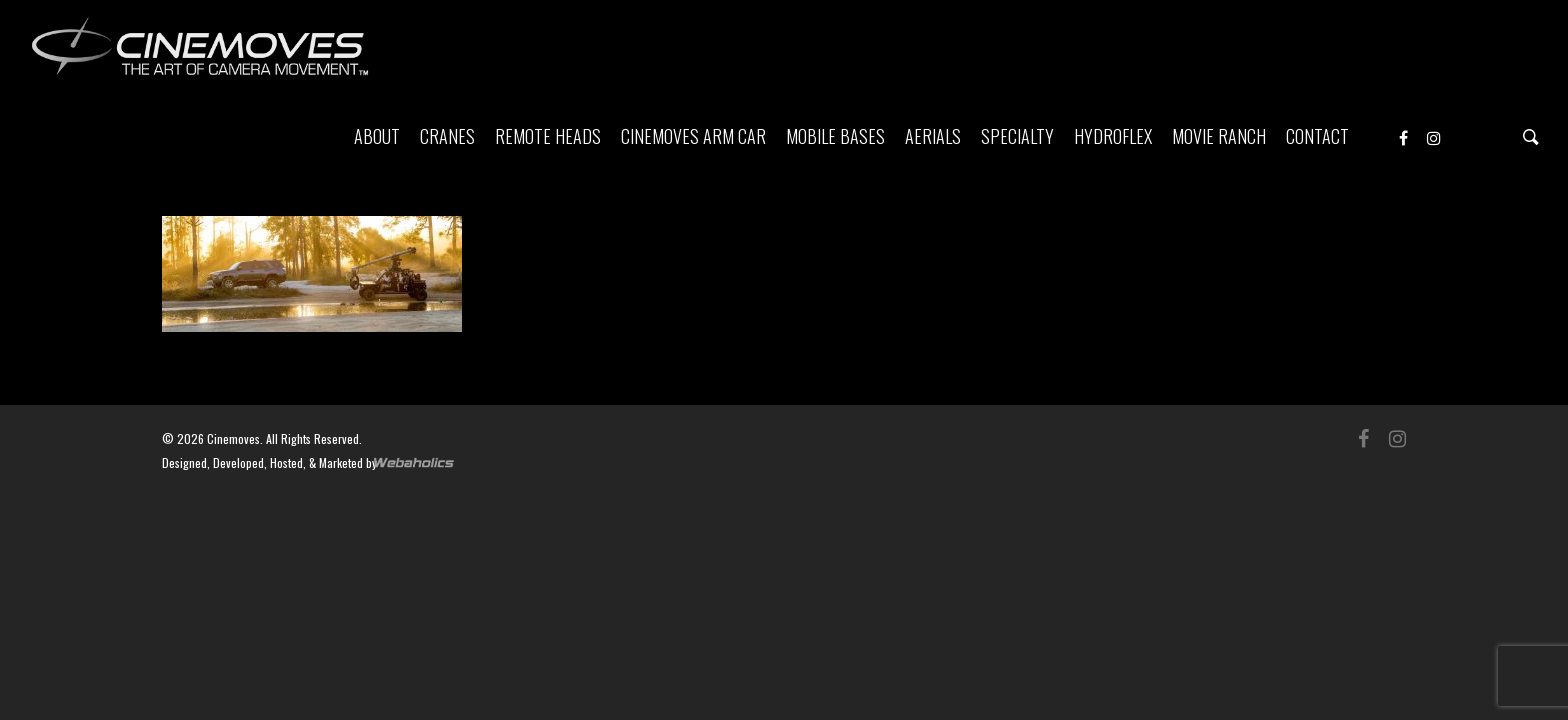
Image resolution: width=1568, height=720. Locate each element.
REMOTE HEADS (548, 136)
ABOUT (377, 136)
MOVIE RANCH (1219, 136)
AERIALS (933, 136)
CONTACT (1317, 136)
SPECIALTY (1017, 136)
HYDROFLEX (1113, 136)
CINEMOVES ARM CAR (693, 136)
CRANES (447, 136)
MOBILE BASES (835, 136)
